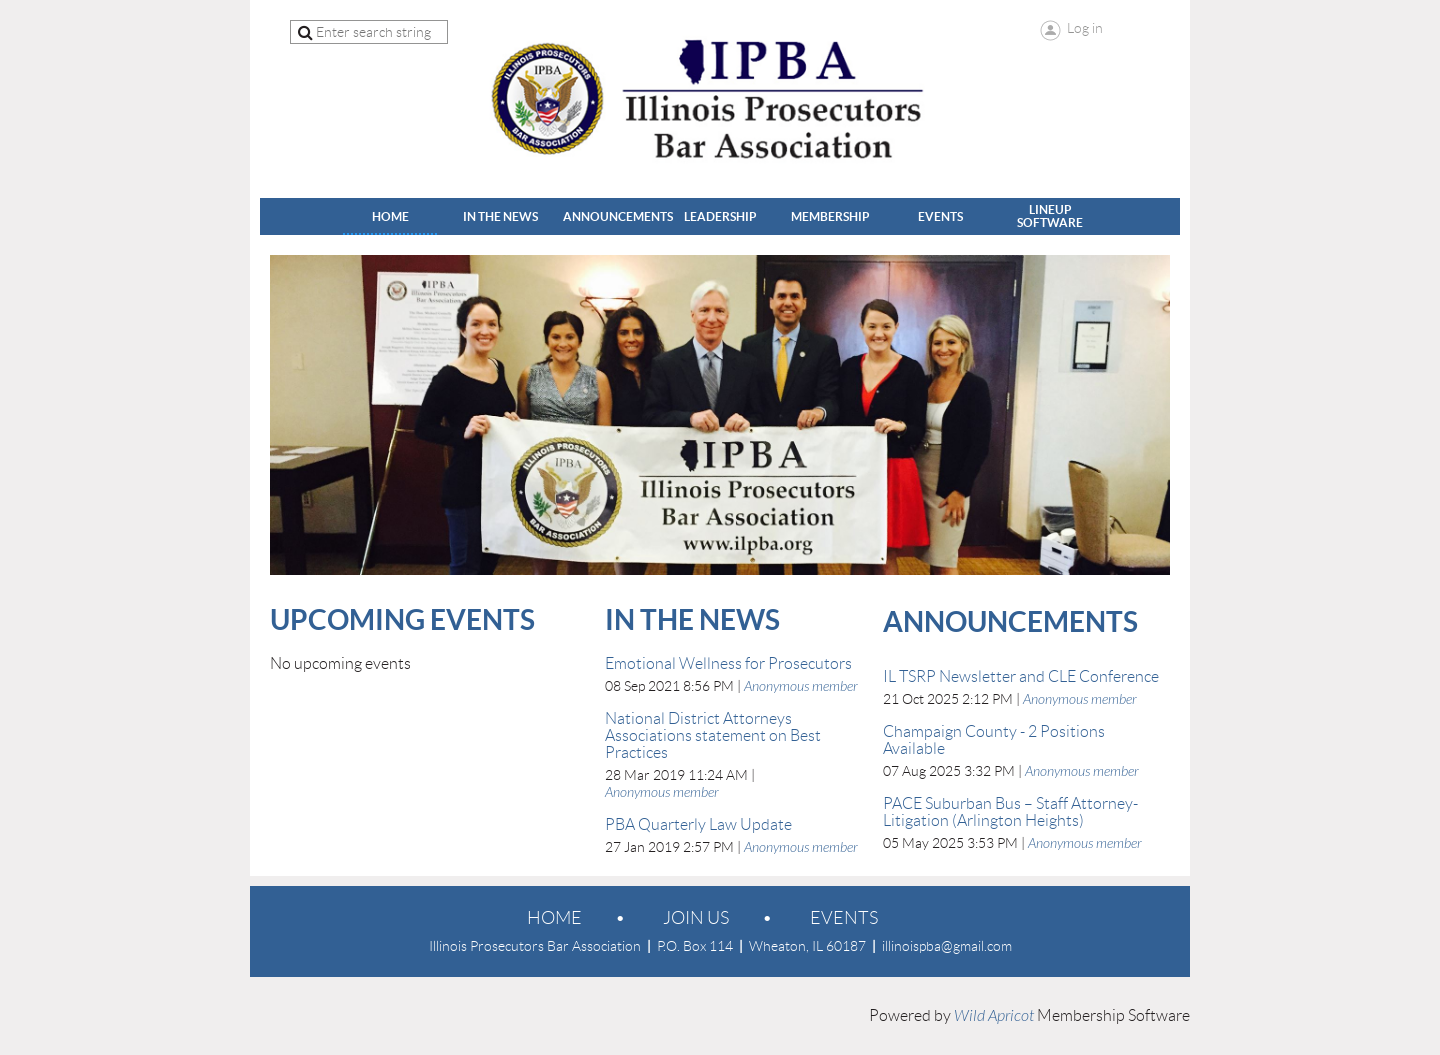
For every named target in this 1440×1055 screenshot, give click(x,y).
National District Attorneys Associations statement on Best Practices (713, 735)
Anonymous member (801, 686)
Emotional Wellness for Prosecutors (728, 663)
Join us (696, 918)
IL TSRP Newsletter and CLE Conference (1021, 676)
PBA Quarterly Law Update (698, 824)
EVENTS (844, 918)
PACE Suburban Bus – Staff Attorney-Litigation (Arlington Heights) (1010, 812)
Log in (1085, 28)
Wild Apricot (994, 1016)
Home (554, 918)
